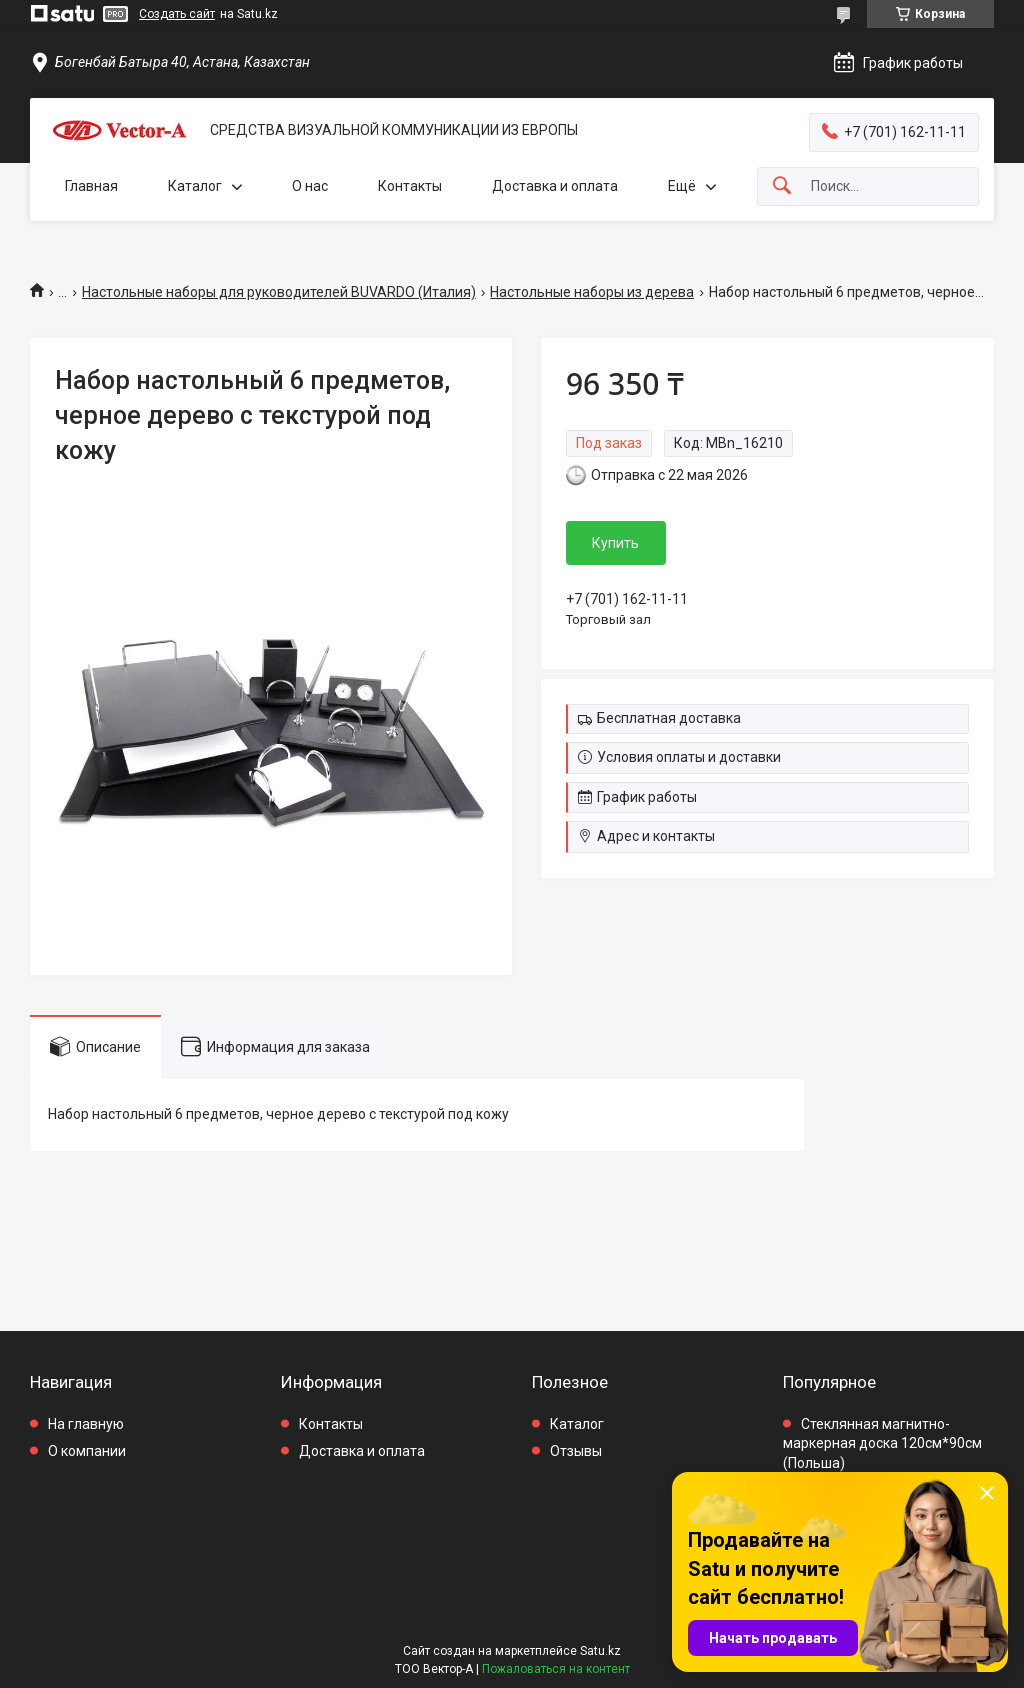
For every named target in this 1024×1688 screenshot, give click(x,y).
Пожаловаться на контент (556, 1669)
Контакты (410, 186)
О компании (87, 1451)
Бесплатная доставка (669, 718)
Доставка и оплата (555, 186)
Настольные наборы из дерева (592, 292)
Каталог (195, 186)
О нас (310, 186)
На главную (86, 1424)
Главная (91, 186)
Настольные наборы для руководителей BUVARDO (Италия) (279, 292)
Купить (615, 543)
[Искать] (782, 186)
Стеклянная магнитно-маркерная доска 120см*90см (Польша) (882, 1443)
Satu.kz (600, 1651)
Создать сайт (177, 14)
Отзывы (576, 1451)
